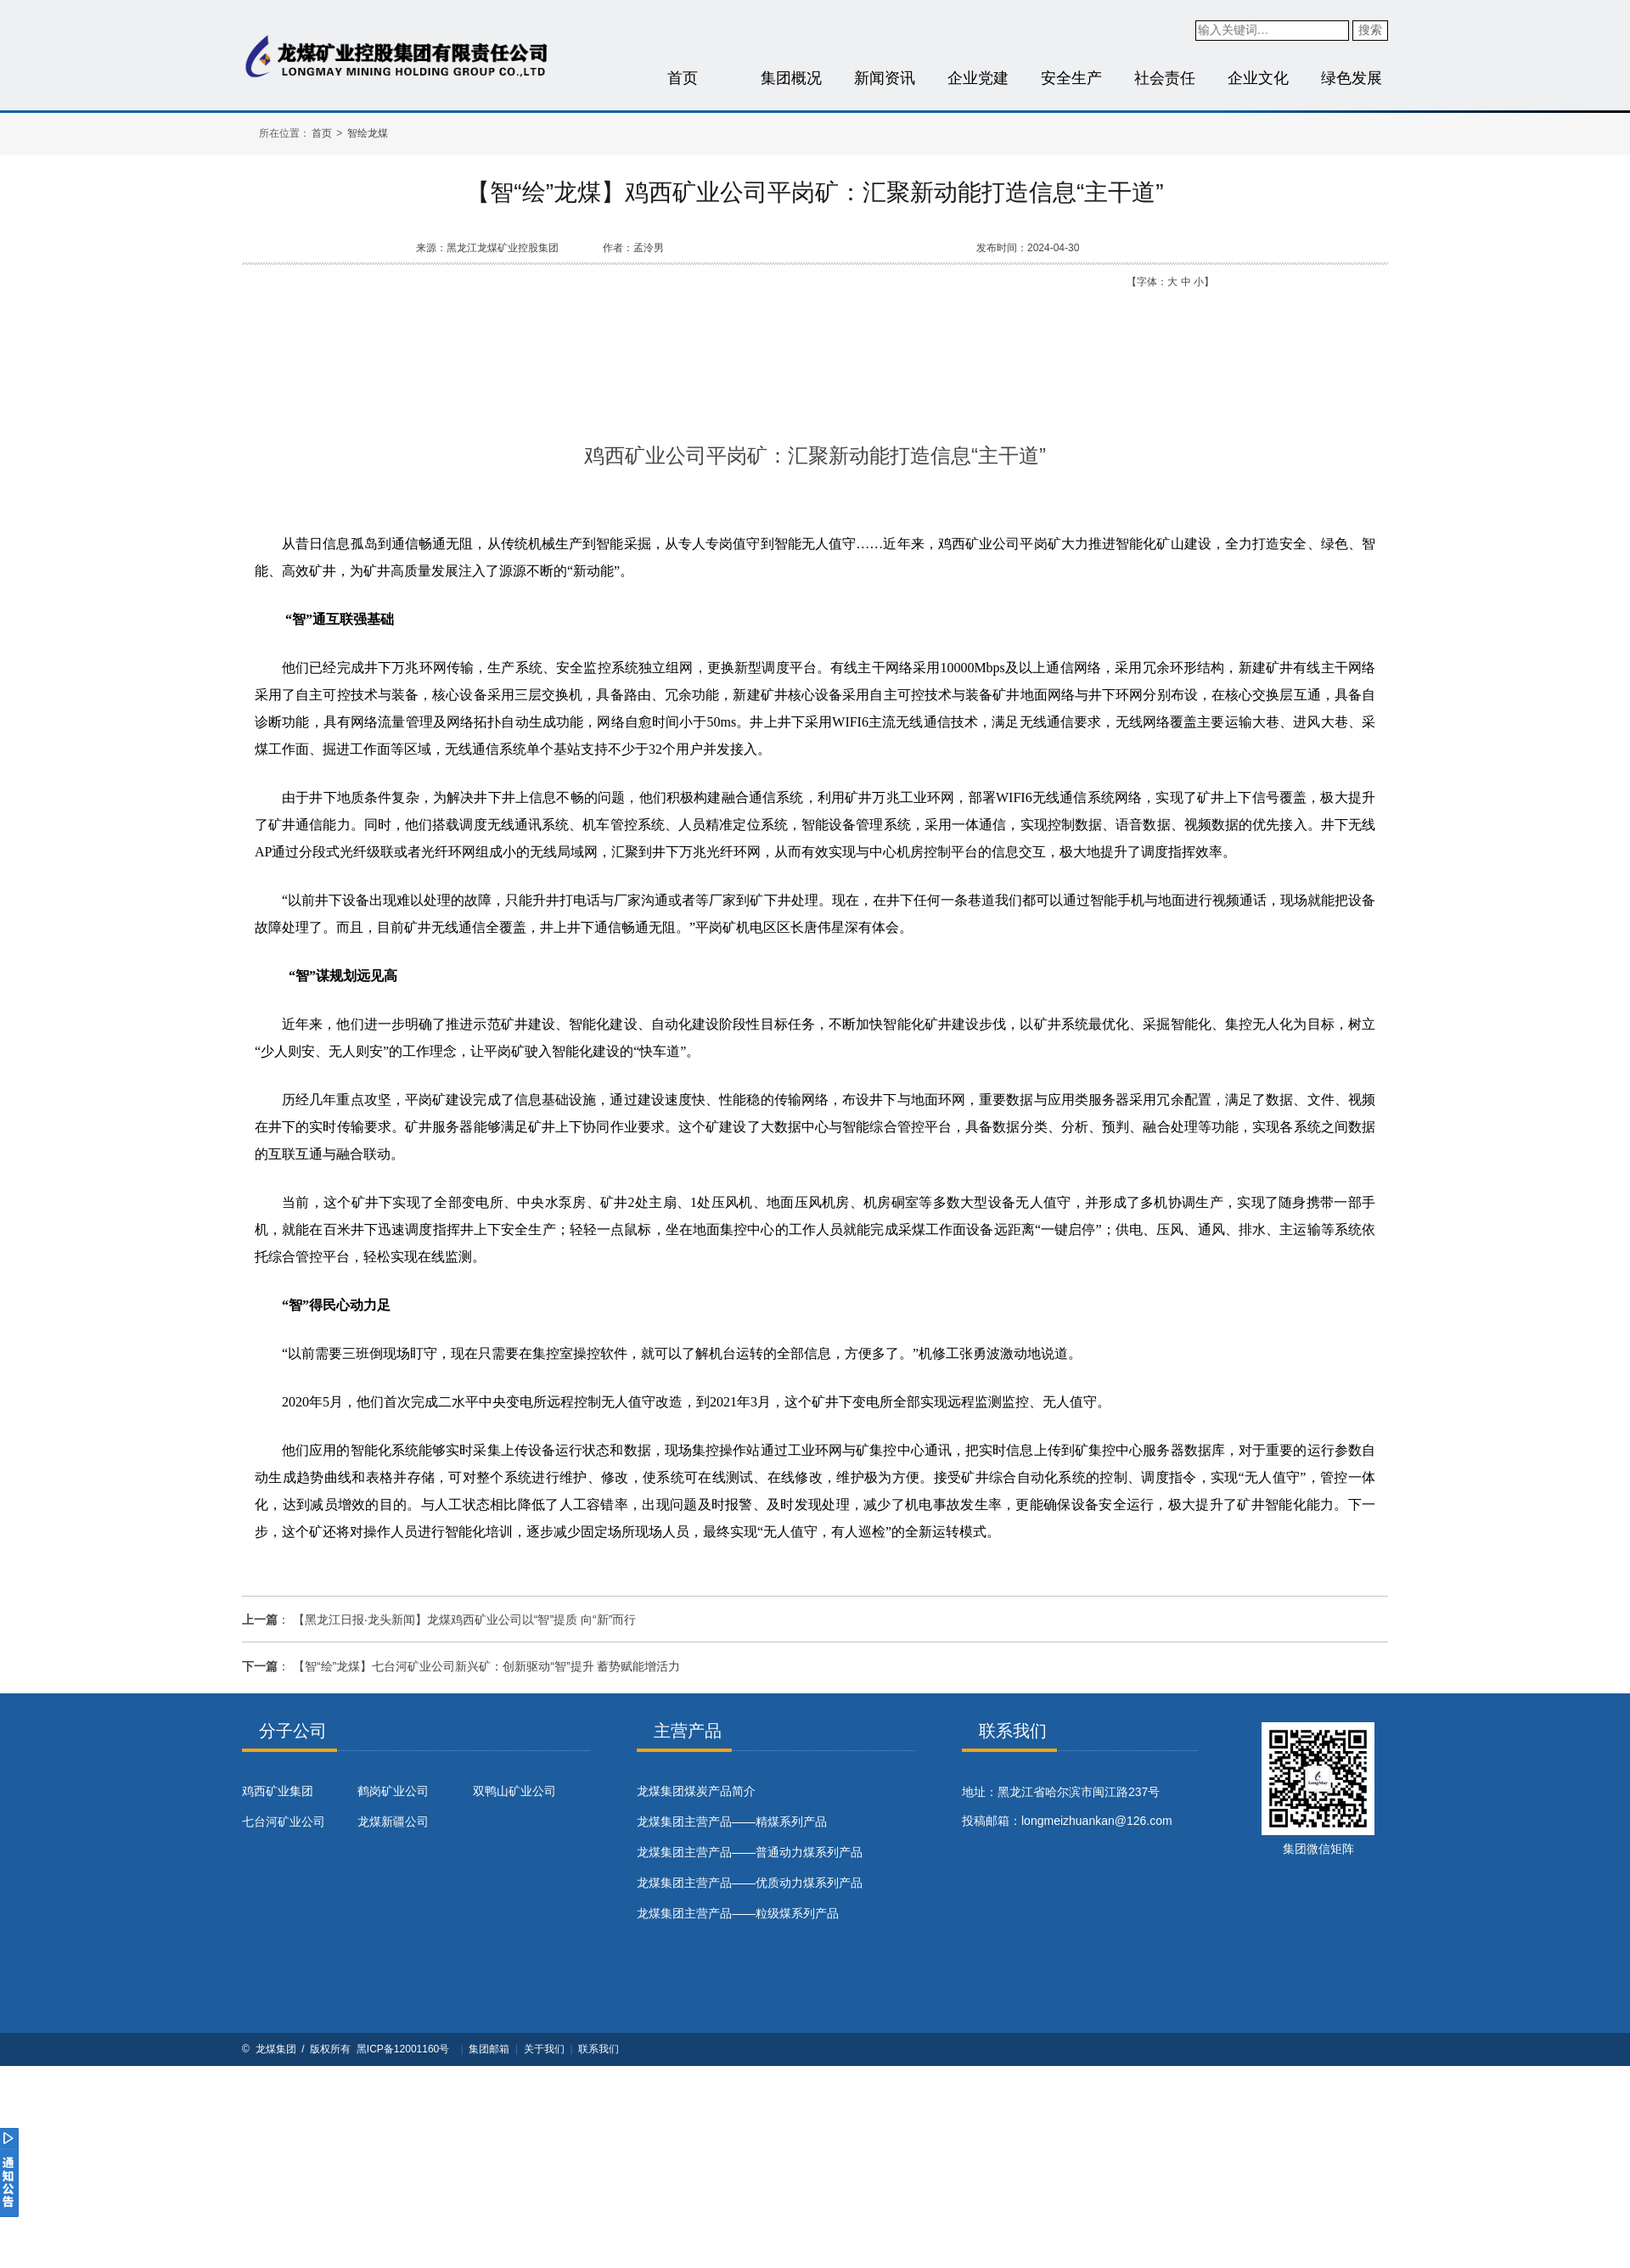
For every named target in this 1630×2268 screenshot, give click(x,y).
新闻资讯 (884, 78)
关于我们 (544, 2049)
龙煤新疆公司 (393, 1821)
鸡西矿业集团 (277, 1791)
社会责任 (1164, 78)
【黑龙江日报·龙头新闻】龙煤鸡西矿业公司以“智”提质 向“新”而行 (464, 1619)
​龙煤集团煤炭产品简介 (696, 1791)
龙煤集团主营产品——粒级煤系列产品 (738, 1913)
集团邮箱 (489, 2049)
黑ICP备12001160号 (403, 2049)
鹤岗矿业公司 (393, 1791)
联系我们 (598, 2049)
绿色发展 (1351, 78)
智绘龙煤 (367, 133)
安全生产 (1071, 78)
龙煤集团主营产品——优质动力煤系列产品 (750, 1882)
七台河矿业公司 (283, 1821)
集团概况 (791, 78)
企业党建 (978, 78)
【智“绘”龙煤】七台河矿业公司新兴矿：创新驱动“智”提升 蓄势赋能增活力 (487, 1666)
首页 (682, 78)
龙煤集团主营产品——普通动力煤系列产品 (750, 1852)
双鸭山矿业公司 (514, 1791)
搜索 (1370, 29)
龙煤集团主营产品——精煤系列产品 (732, 1821)
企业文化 (1258, 78)
